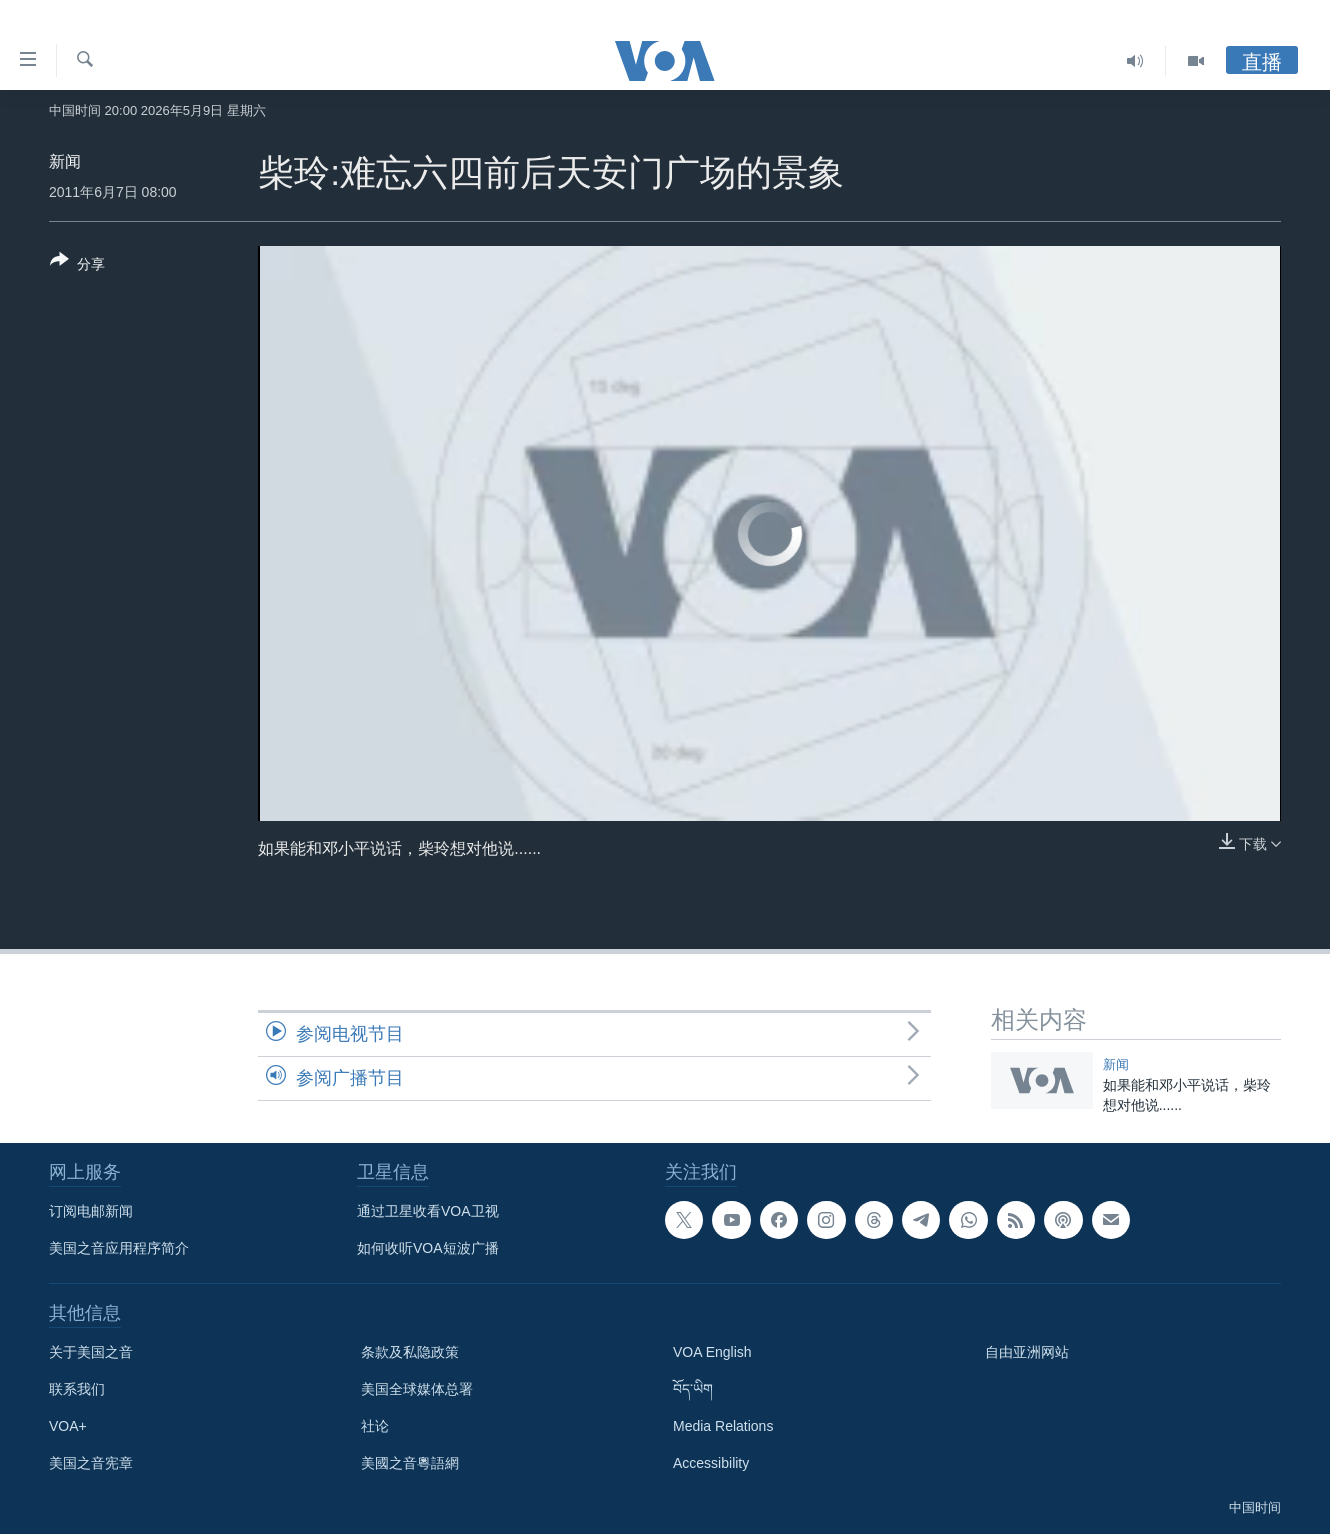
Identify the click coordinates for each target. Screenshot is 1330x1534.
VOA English (712, 1352)
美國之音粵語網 (410, 1463)
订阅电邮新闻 (91, 1211)
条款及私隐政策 (410, 1352)
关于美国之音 (91, 1352)
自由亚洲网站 (1027, 1352)
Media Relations (723, 1426)
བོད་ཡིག (693, 1389)
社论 (375, 1426)
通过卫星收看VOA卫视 (428, 1211)
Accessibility (711, 1463)
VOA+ (68, 1426)
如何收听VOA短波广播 (428, 1248)
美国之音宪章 (91, 1463)
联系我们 (77, 1389)
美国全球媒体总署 (417, 1389)
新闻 (65, 161)
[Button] (77, 266)
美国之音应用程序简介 (119, 1248)
